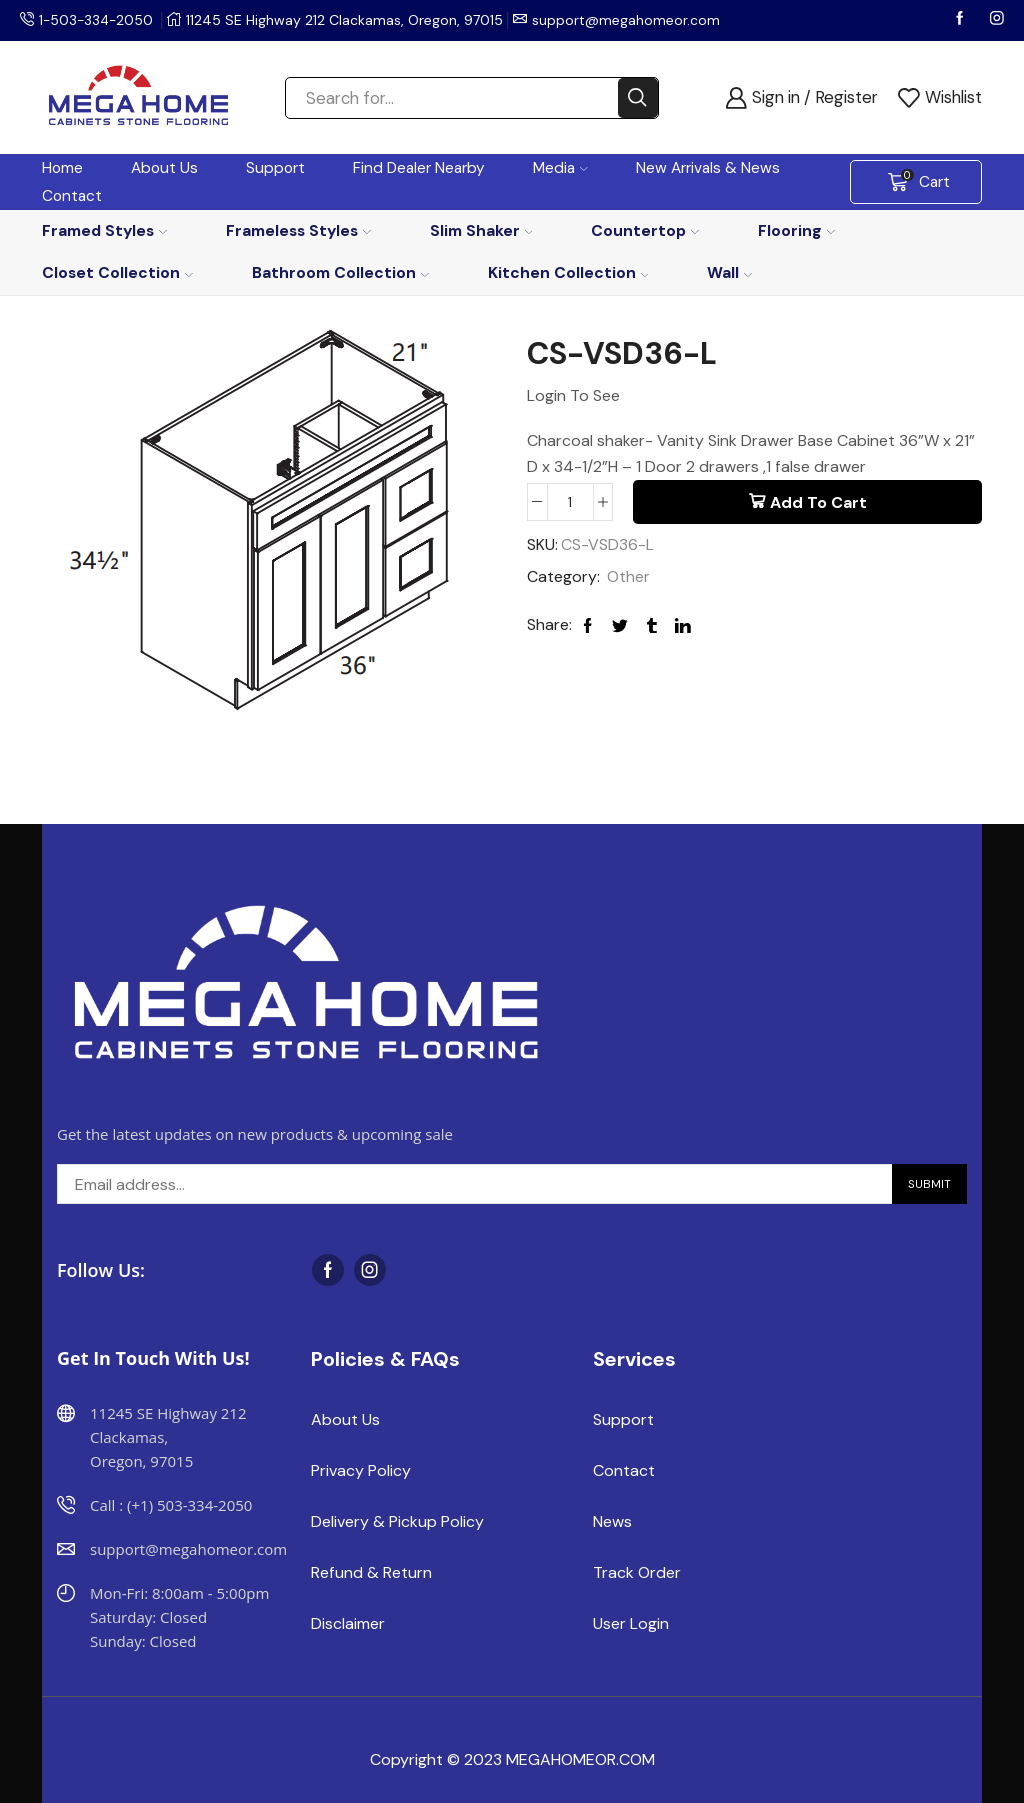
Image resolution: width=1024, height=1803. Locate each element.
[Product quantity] (570, 502)
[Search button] (638, 98)
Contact (72, 196)
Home (62, 168)
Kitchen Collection (568, 272)
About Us (164, 168)
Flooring (796, 230)
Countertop (645, 230)
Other (628, 577)
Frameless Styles (298, 230)
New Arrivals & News (708, 168)
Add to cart (818, 502)
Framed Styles (104, 230)
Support (275, 168)
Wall (729, 272)
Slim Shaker (481, 230)
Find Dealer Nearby (419, 168)
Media (560, 168)
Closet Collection (117, 272)
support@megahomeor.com (630, 20)
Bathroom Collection (340, 272)
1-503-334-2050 (98, 20)
